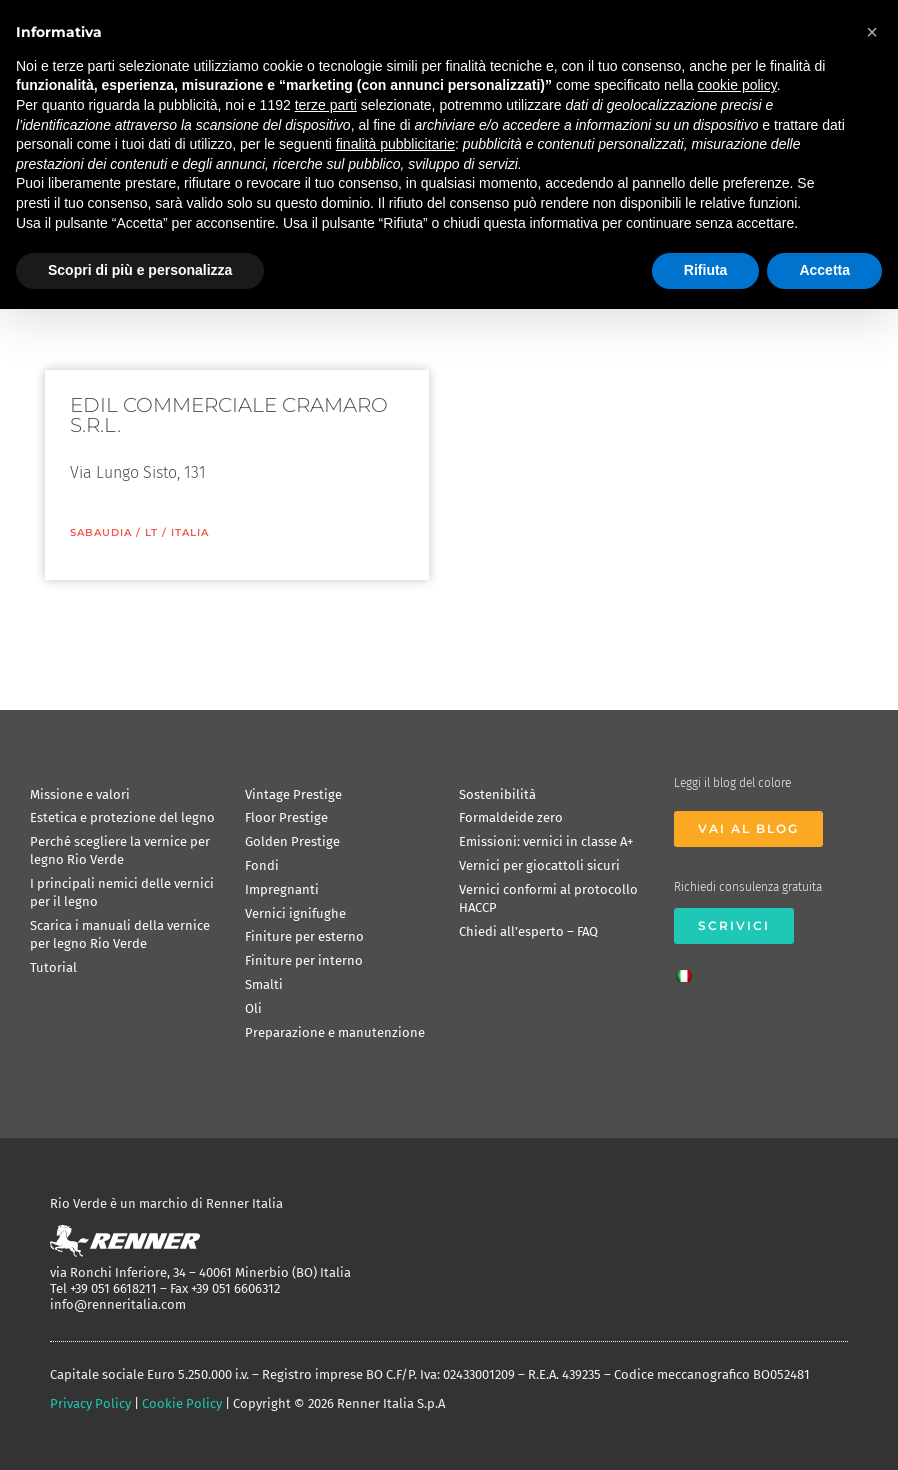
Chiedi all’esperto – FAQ (528, 931)
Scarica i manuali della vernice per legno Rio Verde (120, 934)
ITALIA (190, 532)
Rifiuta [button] (706, 270)
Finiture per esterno (304, 936)
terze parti (326, 105)
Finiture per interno (304, 960)
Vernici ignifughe (295, 913)
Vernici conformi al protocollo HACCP (548, 898)
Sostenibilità (497, 794)
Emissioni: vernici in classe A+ (546, 841)
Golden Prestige (292, 841)
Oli (253, 1008)
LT (151, 532)
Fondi (262, 865)
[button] (872, 32)
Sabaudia (101, 532)
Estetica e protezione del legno (122, 817)
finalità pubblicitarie (395, 144)
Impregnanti (282, 889)
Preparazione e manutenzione (335, 1032)
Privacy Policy (90, 1403)
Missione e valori (80, 794)
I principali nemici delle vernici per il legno (122, 892)
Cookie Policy (182, 1403)
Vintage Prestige (293, 794)
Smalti (264, 984)
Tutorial (53, 967)
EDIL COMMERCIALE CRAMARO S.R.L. (229, 415)
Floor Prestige (286, 817)
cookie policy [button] (737, 85)
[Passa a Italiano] (689, 970)
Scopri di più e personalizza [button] (140, 270)
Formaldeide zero (511, 817)
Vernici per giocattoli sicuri (539, 865)
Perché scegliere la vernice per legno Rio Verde (120, 850)
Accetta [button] (824, 270)
